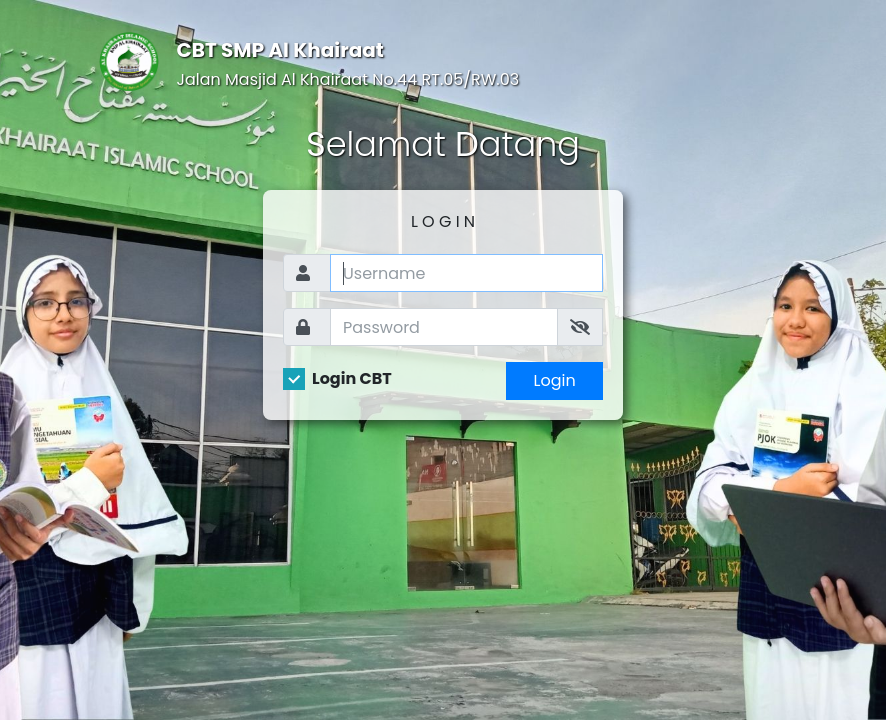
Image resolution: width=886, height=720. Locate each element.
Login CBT (352, 379)
